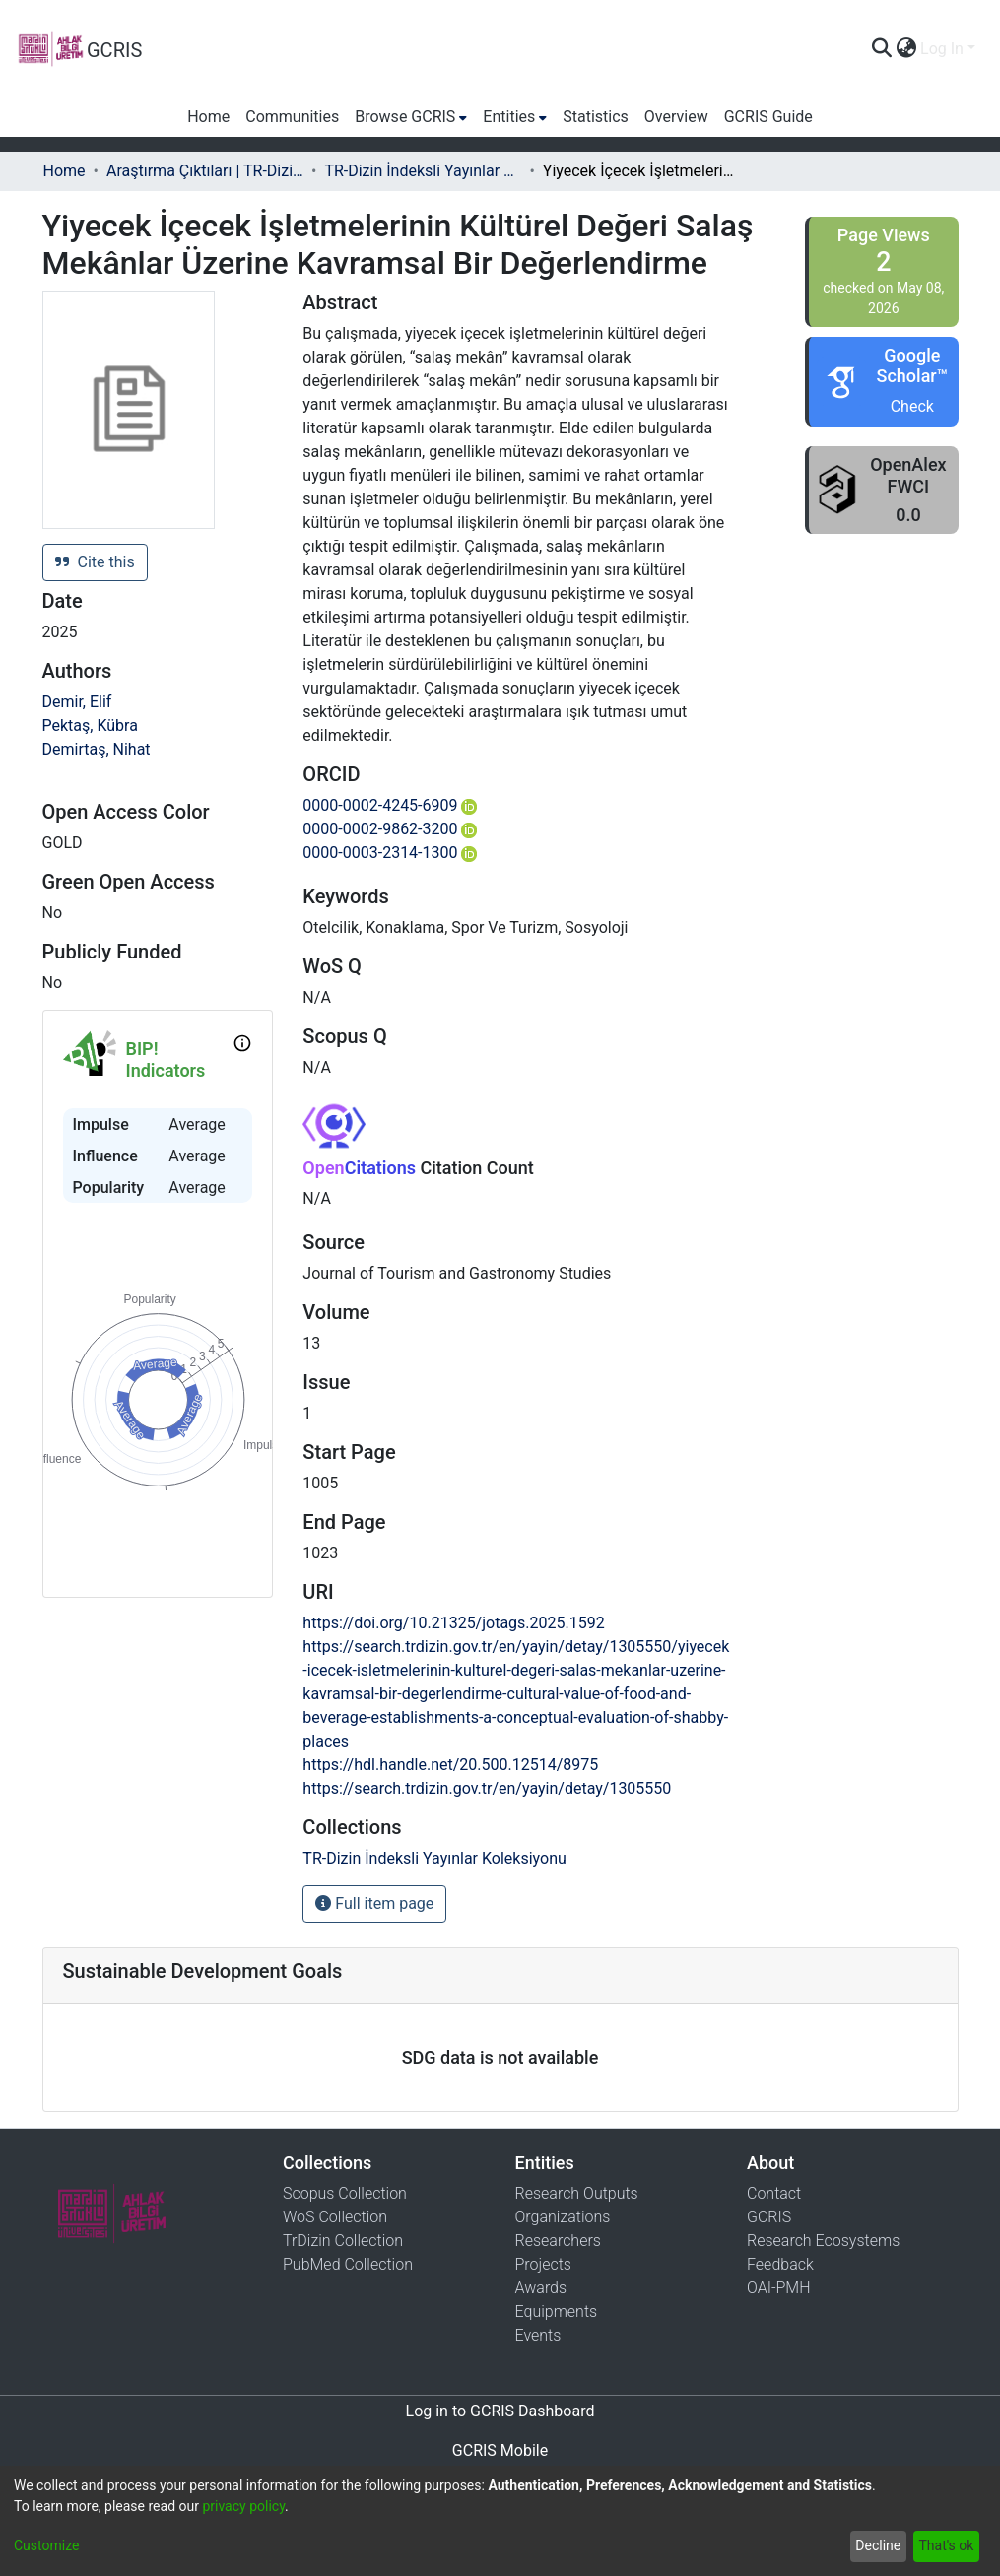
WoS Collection (335, 2217)
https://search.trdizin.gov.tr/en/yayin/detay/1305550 (486, 1788)
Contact (774, 2193)
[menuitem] (906, 49)
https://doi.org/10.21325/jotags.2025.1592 (453, 1623)
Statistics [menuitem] (596, 116)
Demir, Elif (77, 702)
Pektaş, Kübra (90, 725)
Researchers (558, 2240)
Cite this (95, 562)
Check (912, 406)
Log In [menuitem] (942, 48)
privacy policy (243, 2506)
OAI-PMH (779, 2288)
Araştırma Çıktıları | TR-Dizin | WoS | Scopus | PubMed (204, 171)
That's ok (945, 2545)
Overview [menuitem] (676, 116)
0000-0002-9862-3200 (389, 829)
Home (64, 171)
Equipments (556, 2311)
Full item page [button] (374, 1903)
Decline (877, 2545)
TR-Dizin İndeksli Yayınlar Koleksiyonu (422, 171)
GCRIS (769, 2217)
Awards (541, 2288)
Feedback (780, 2264)
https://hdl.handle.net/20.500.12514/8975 (450, 1764)
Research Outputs (576, 2193)
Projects (543, 2264)
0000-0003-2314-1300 (389, 852)
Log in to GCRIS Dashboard (500, 2411)
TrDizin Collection (343, 2240)
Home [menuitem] (208, 116)
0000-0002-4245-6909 (389, 805)
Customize (46, 2545)
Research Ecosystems (823, 2240)
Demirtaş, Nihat (96, 749)
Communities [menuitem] (292, 116)
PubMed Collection (348, 2264)
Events (538, 2335)
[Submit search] (881, 49)
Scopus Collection (345, 2193)
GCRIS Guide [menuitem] (768, 116)
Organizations (563, 2217)
